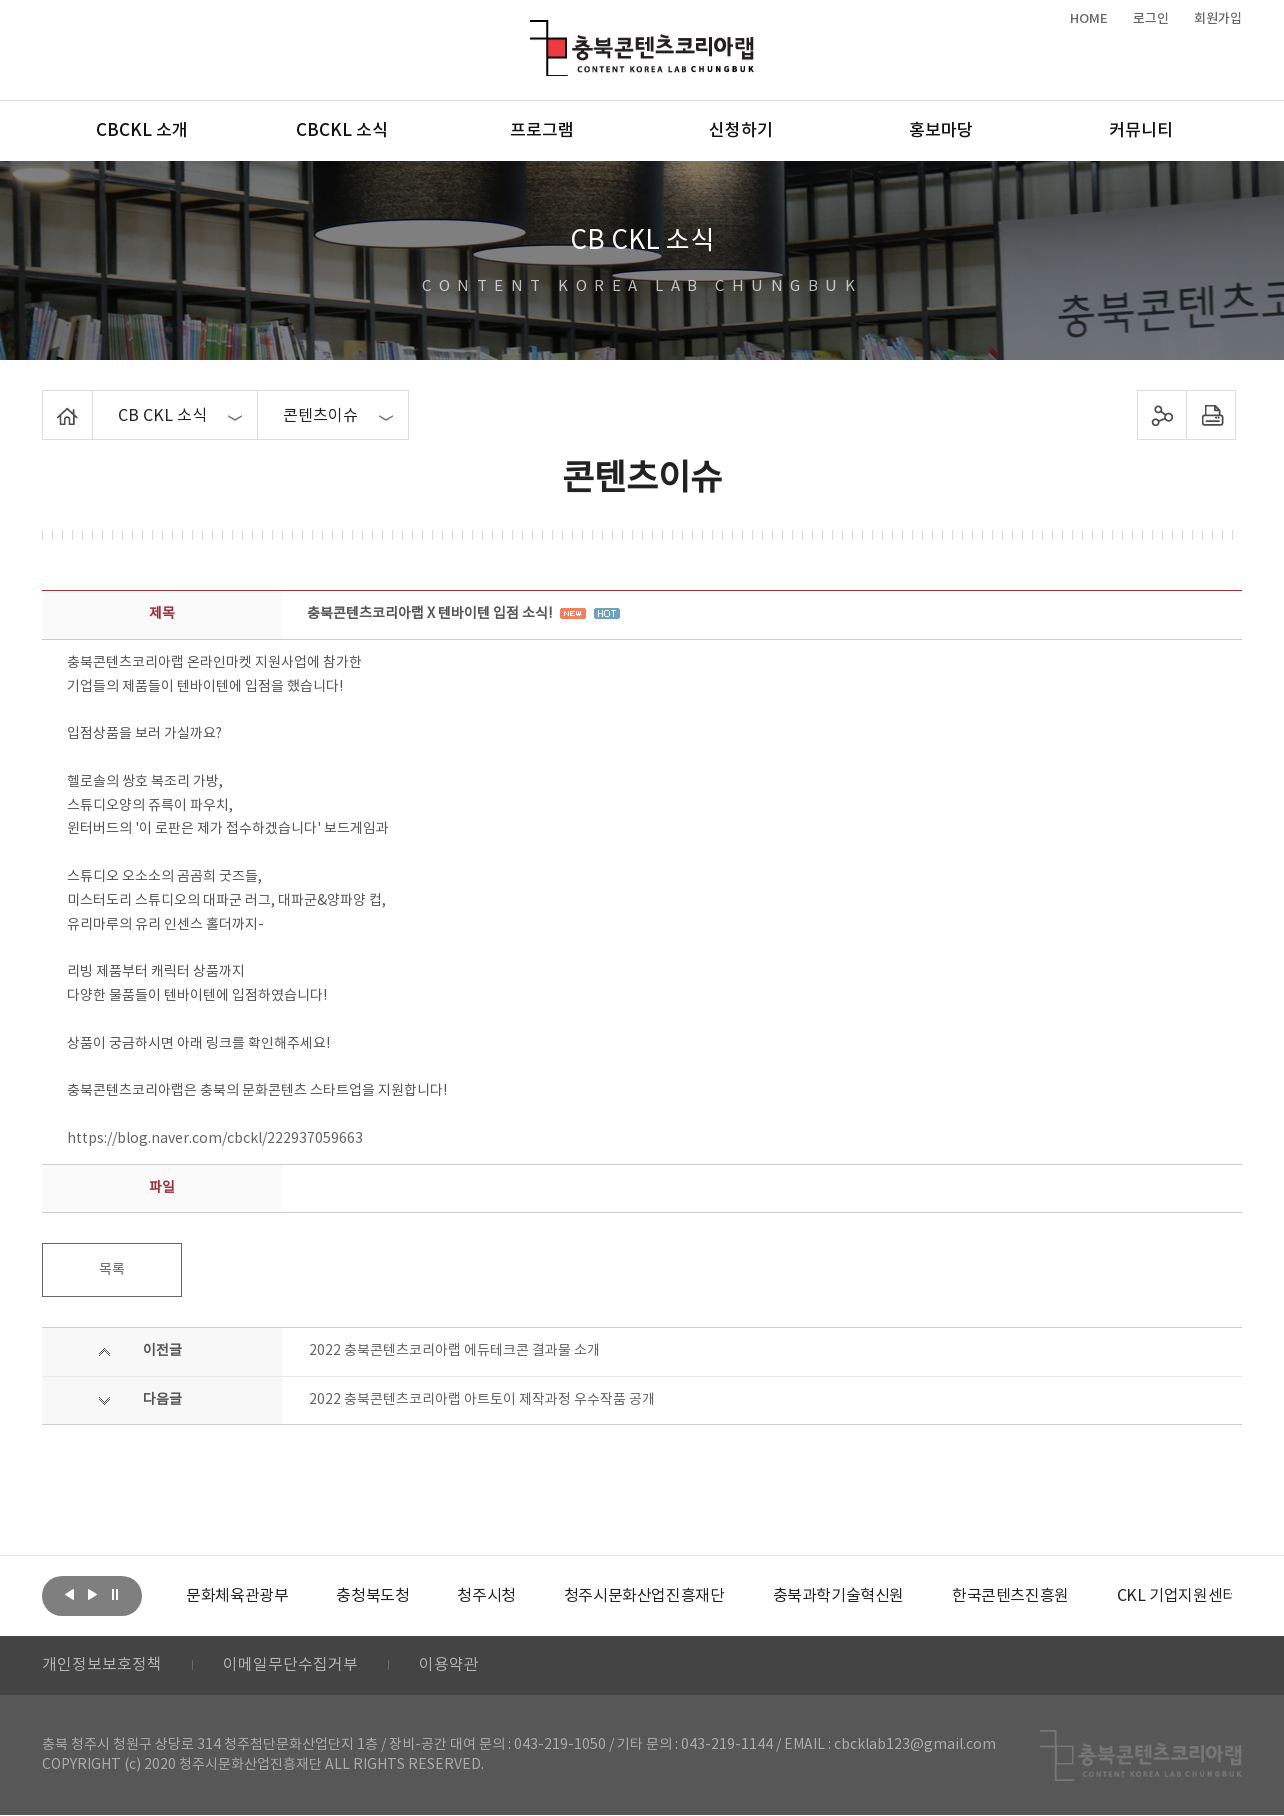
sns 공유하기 (1162, 415)
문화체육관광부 (237, 1596)
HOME (1089, 19)
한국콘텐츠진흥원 (1010, 1596)
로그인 (1151, 19)
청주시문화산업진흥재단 (644, 1596)
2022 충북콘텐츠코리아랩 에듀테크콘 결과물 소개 (454, 1351)
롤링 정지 (115, 1594)
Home (47, 402)
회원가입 (1218, 19)
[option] (237, 1596)
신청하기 (741, 131)
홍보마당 (941, 131)
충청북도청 (372, 1596)
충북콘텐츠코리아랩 (534, 31)
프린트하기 (1211, 415)
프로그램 (542, 131)
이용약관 (449, 1666)
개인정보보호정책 (102, 1666)
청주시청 (486, 1596)
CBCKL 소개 (142, 131)
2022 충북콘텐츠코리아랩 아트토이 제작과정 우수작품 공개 (482, 1400)
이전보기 (69, 1594)
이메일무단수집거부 (290, 1666)
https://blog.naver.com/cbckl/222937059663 (215, 1139)
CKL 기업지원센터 (1176, 1596)
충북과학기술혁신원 (837, 1596)
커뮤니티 (1141, 131)
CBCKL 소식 (342, 131)
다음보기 (92, 1594)
